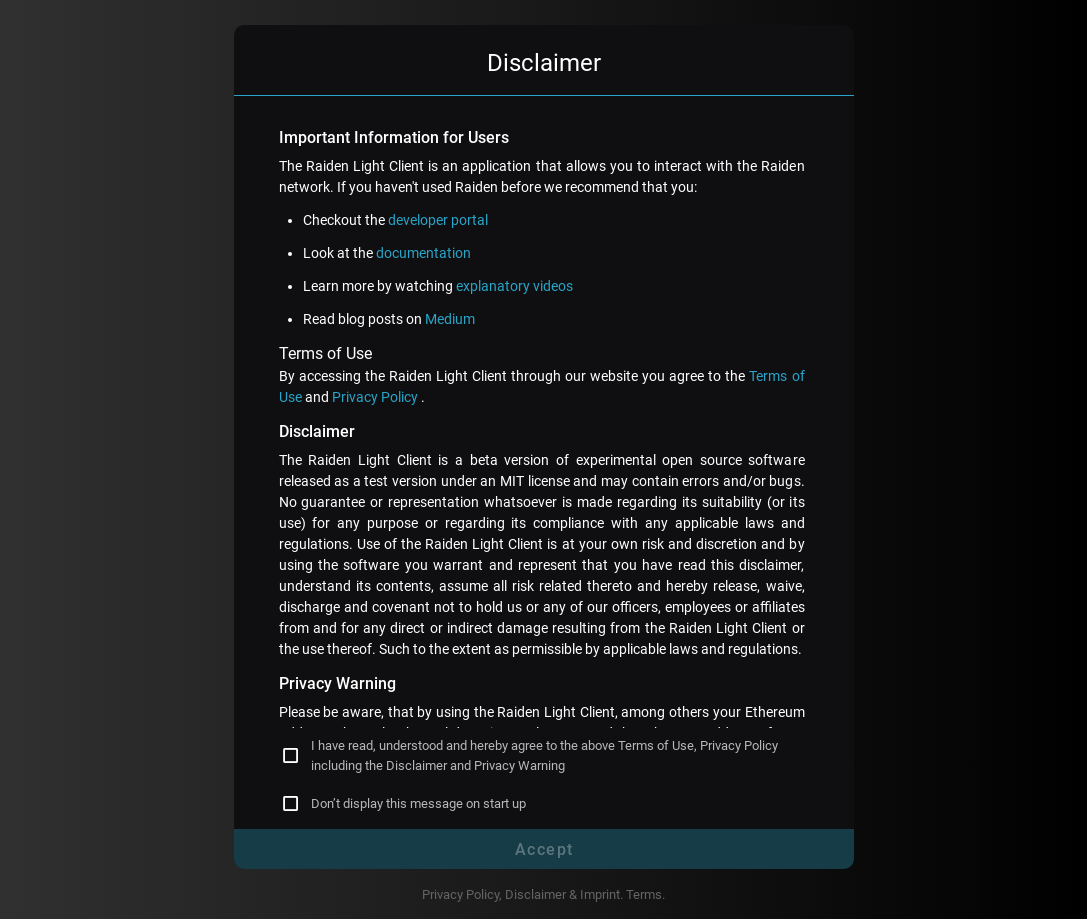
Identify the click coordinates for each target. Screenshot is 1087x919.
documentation (423, 253)
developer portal (438, 220)
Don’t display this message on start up (418, 803)
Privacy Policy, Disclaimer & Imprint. (524, 894)
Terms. (645, 894)
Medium (450, 319)
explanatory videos (514, 286)
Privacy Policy (376, 397)
